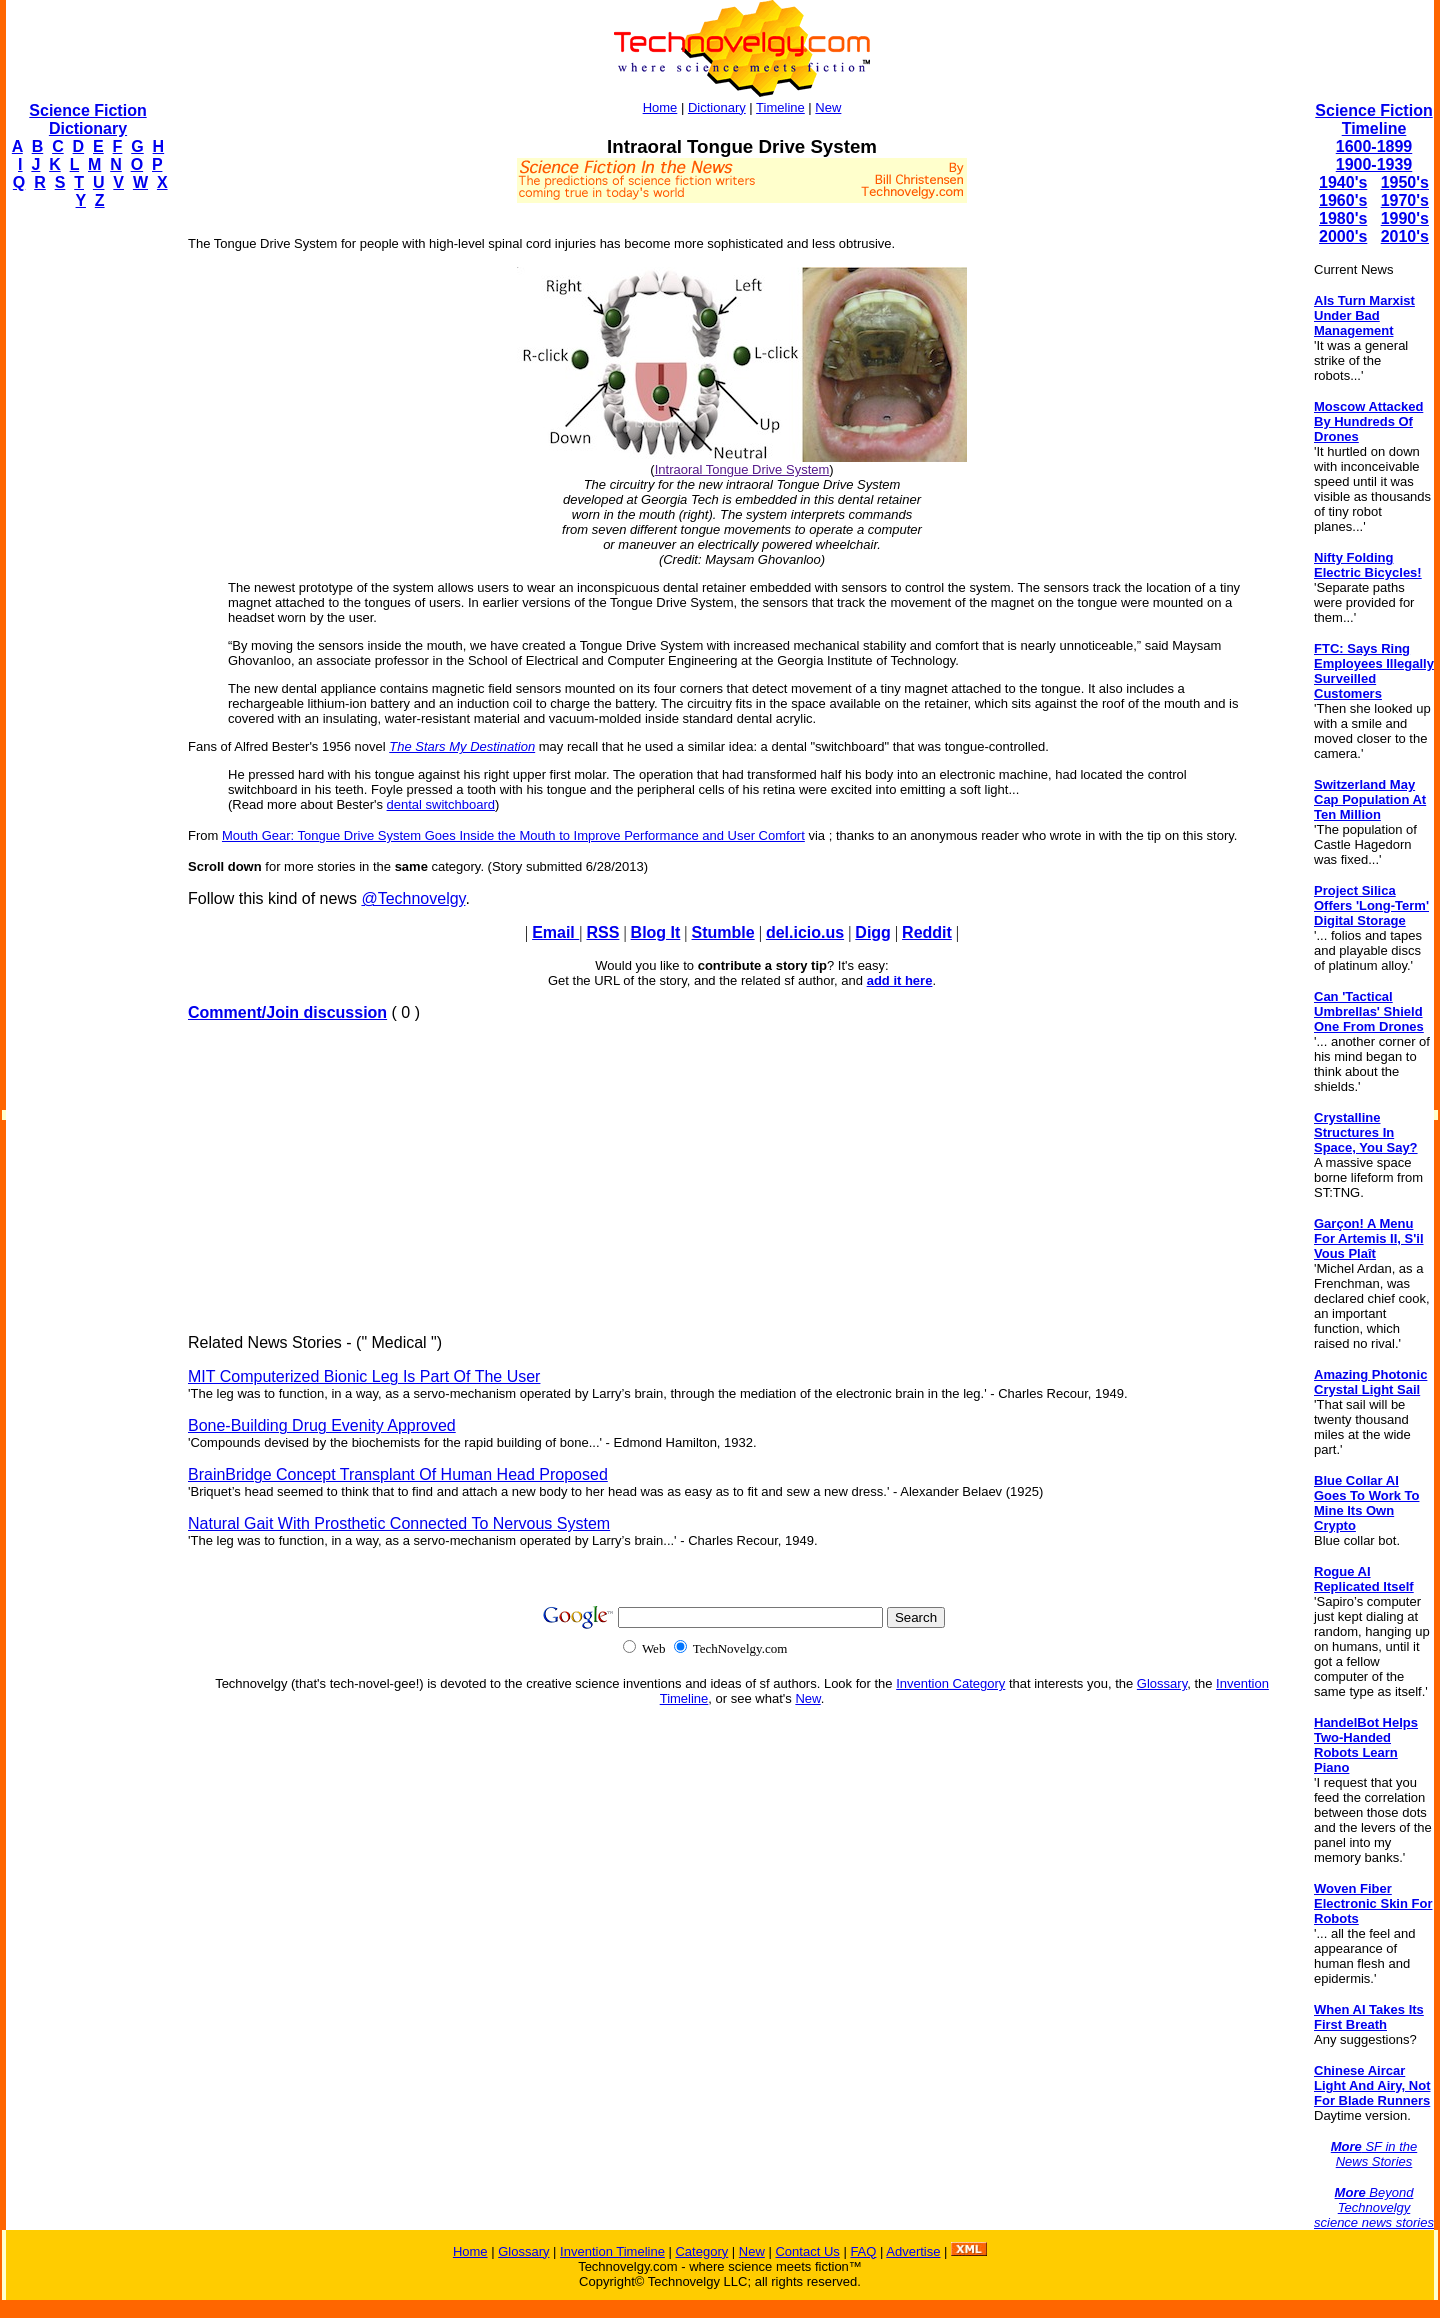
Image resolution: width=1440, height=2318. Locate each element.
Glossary (1162, 1683)
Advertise (913, 2251)
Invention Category (950, 1683)
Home (660, 107)
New (828, 107)
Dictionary (717, 107)
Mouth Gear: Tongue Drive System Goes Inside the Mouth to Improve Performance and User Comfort (513, 835)
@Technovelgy (413, 898)
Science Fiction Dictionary (87, 119)
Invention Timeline (612, 2251)
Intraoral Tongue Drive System (742, 469)
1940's (1343, 182)
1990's (1405, 218)
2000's (1343, 236)
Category (701, 2251)
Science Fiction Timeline (1373, 119)
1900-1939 (1374, 164)
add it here (900, 980)
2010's (1405, 236)
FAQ (863, 2251)
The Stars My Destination (462, 746)
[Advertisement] (86, 526)
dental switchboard (441, 804)
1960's (1343, 200)
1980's (1343, 218)
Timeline (780, 107)
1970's (1405, 200)
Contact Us (807, 2251)
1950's (1405, 182)
